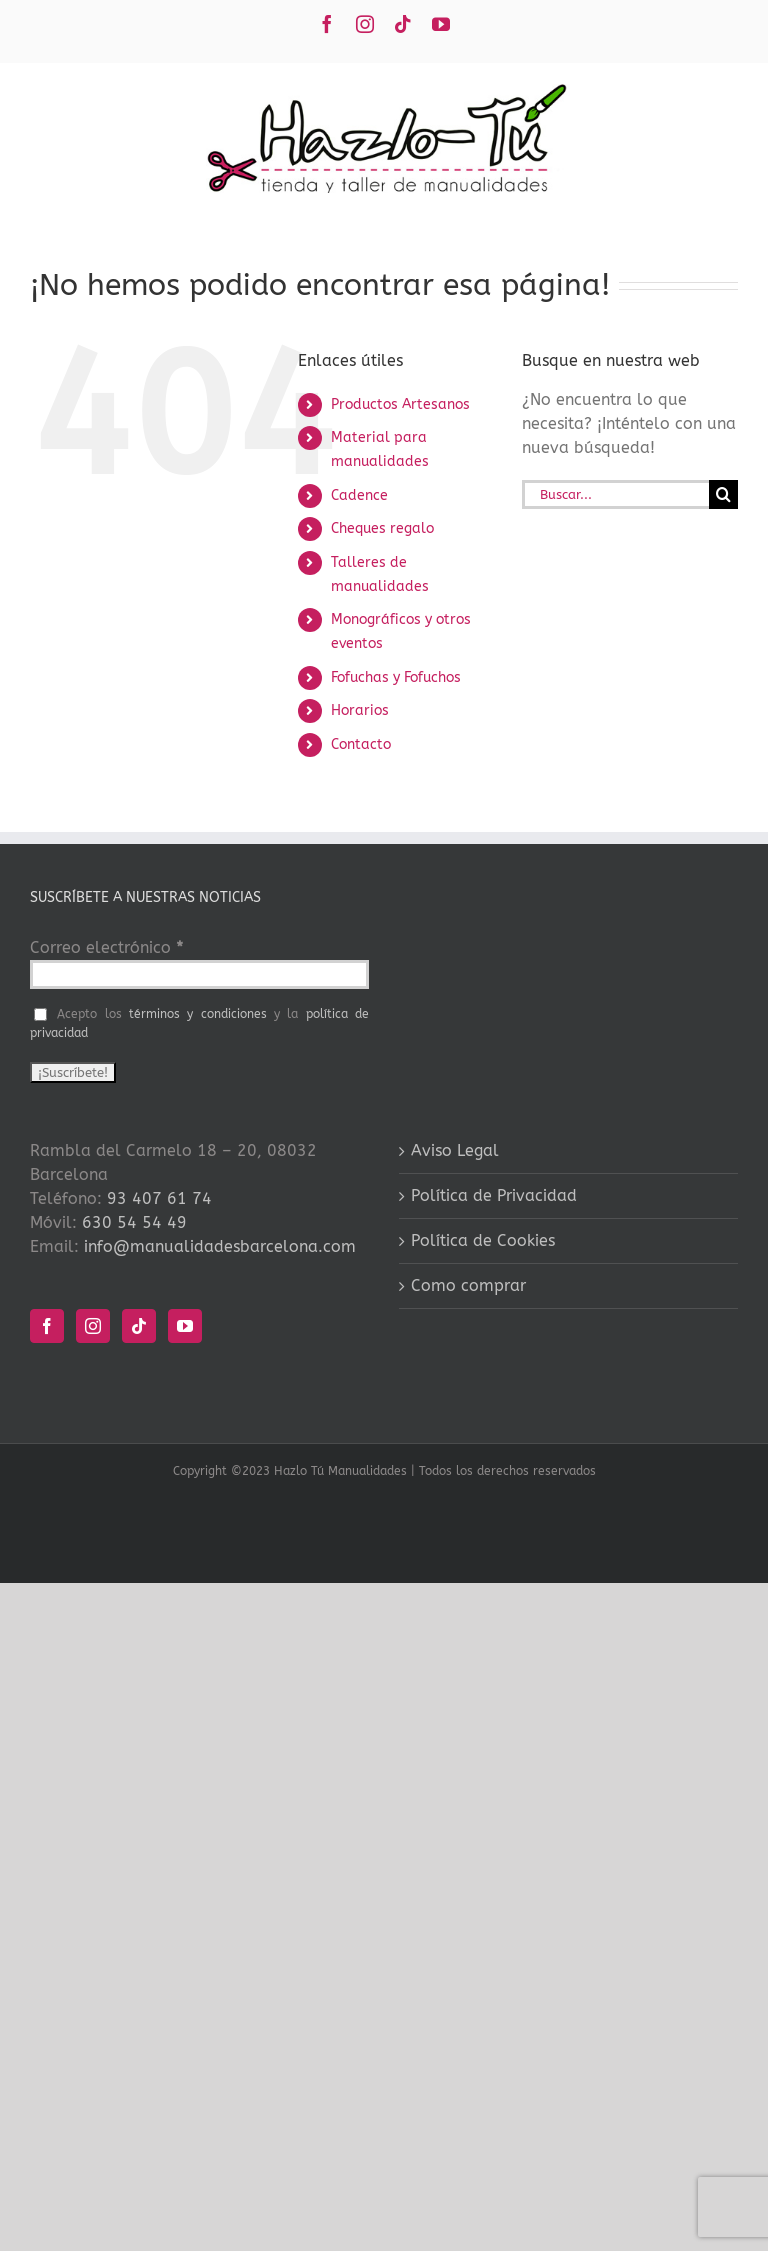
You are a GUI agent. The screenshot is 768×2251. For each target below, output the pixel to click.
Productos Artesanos (400, 404)
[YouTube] (185, 1326)
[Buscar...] (615, 494)
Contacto (361, 744)
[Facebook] (47, 1326)
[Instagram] (93, 1326)
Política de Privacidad (494, 1195)
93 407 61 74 (159, 1198)
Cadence (359, 495)
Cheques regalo (382, 528)
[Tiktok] (139, 1326)
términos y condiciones (198, 1014)
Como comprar (468, 1285)
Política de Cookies (483, 1240)
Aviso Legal (455, 1150)
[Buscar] (723, 494)
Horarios (360, 710)
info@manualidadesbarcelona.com (220, 1246)
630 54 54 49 (134, 1222)
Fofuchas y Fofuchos (396, 677)
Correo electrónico (106, 947)
